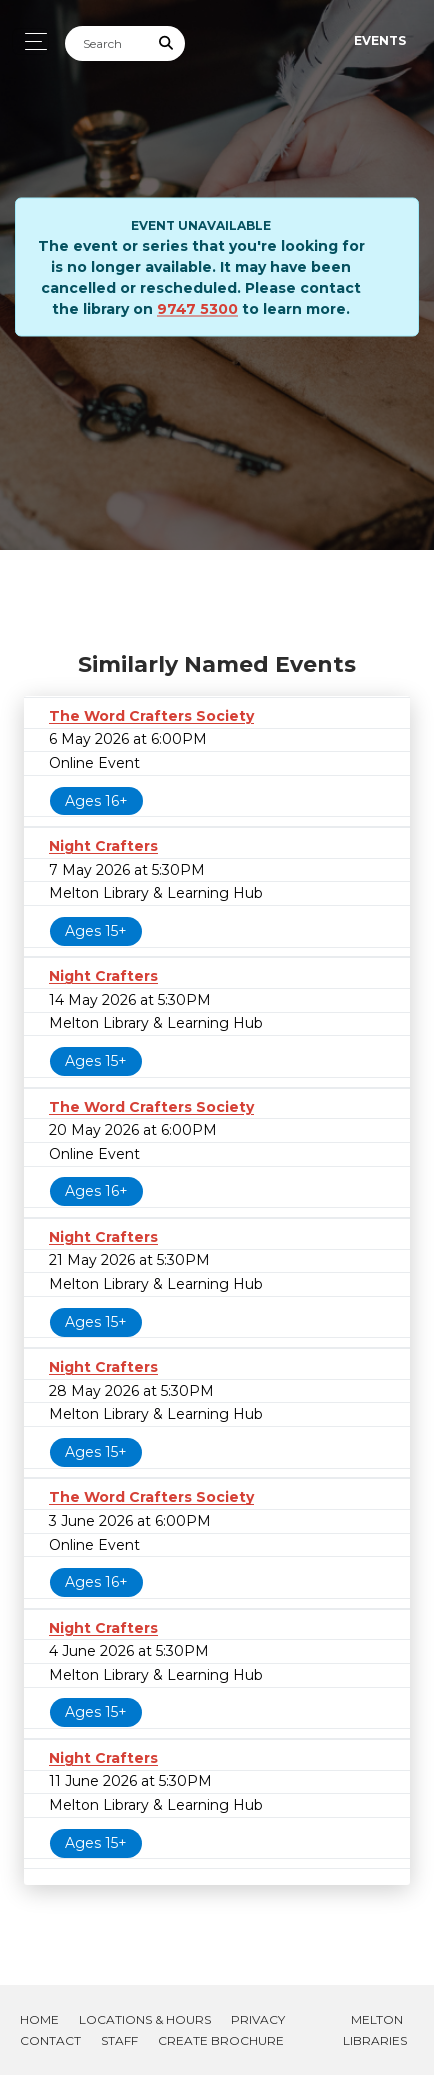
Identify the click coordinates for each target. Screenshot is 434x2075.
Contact (50, 2040)
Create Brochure (221, 2040)
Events (380, 40)
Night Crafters (103, 846)
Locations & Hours (145, 2019)
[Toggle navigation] (30, 41)
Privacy (258, 2019)
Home (39, 2019)
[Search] (107, 43)
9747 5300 (197, 309)
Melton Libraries (375, 2030)
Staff (119, 2040)
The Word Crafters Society (151, 716)
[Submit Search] (167, 43)
